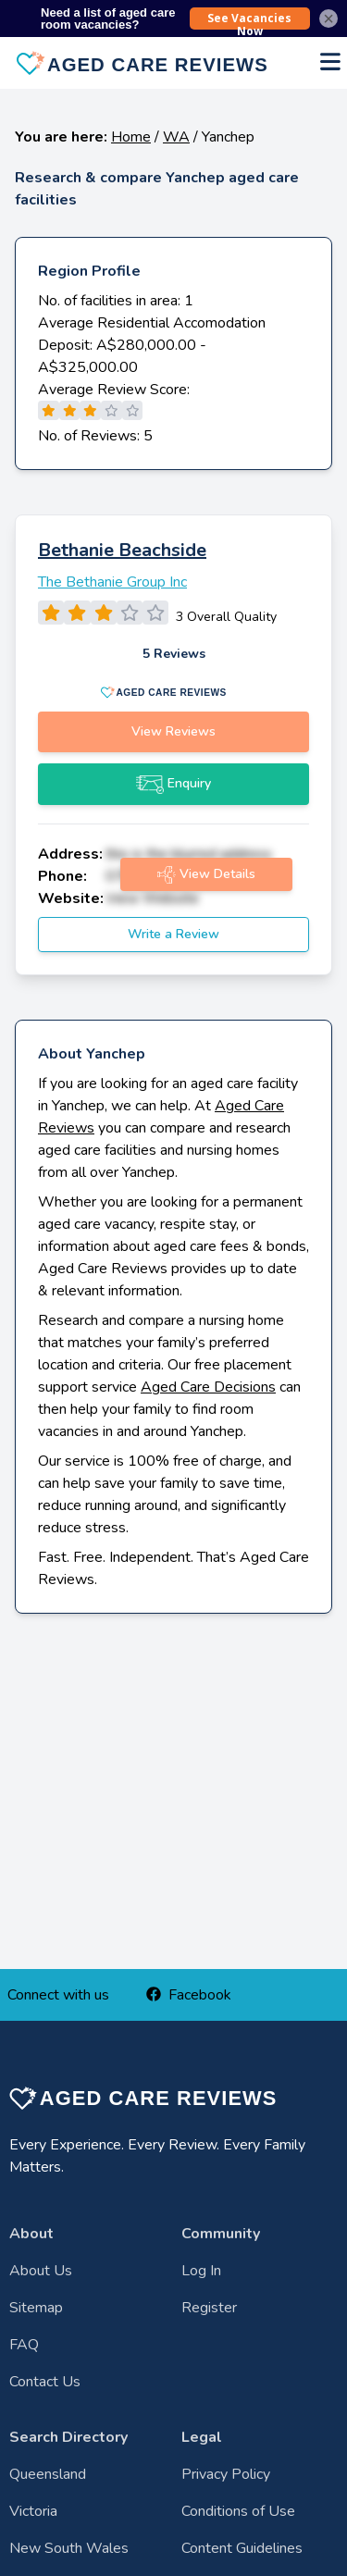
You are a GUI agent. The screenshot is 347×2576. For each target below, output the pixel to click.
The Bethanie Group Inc (112, 582)
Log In (201, 2270)
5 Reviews (174, 654)
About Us (40, 2270)
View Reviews (173, 731)
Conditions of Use (238, 2511)
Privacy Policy (225, 2474)
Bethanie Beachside (122, 550)
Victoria (33, 2511)
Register (209, 2307)
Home (131, 137)
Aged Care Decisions (208, 1387)
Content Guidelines (242, 2548)
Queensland (47, 2474)
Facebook (188, 1995)
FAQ (24, 2344)
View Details (206, 874)
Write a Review (173, 934)
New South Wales (69, 2548)
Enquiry (173, 784)
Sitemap (36, 2307)
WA (176, 137)
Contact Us (45, 2382)
